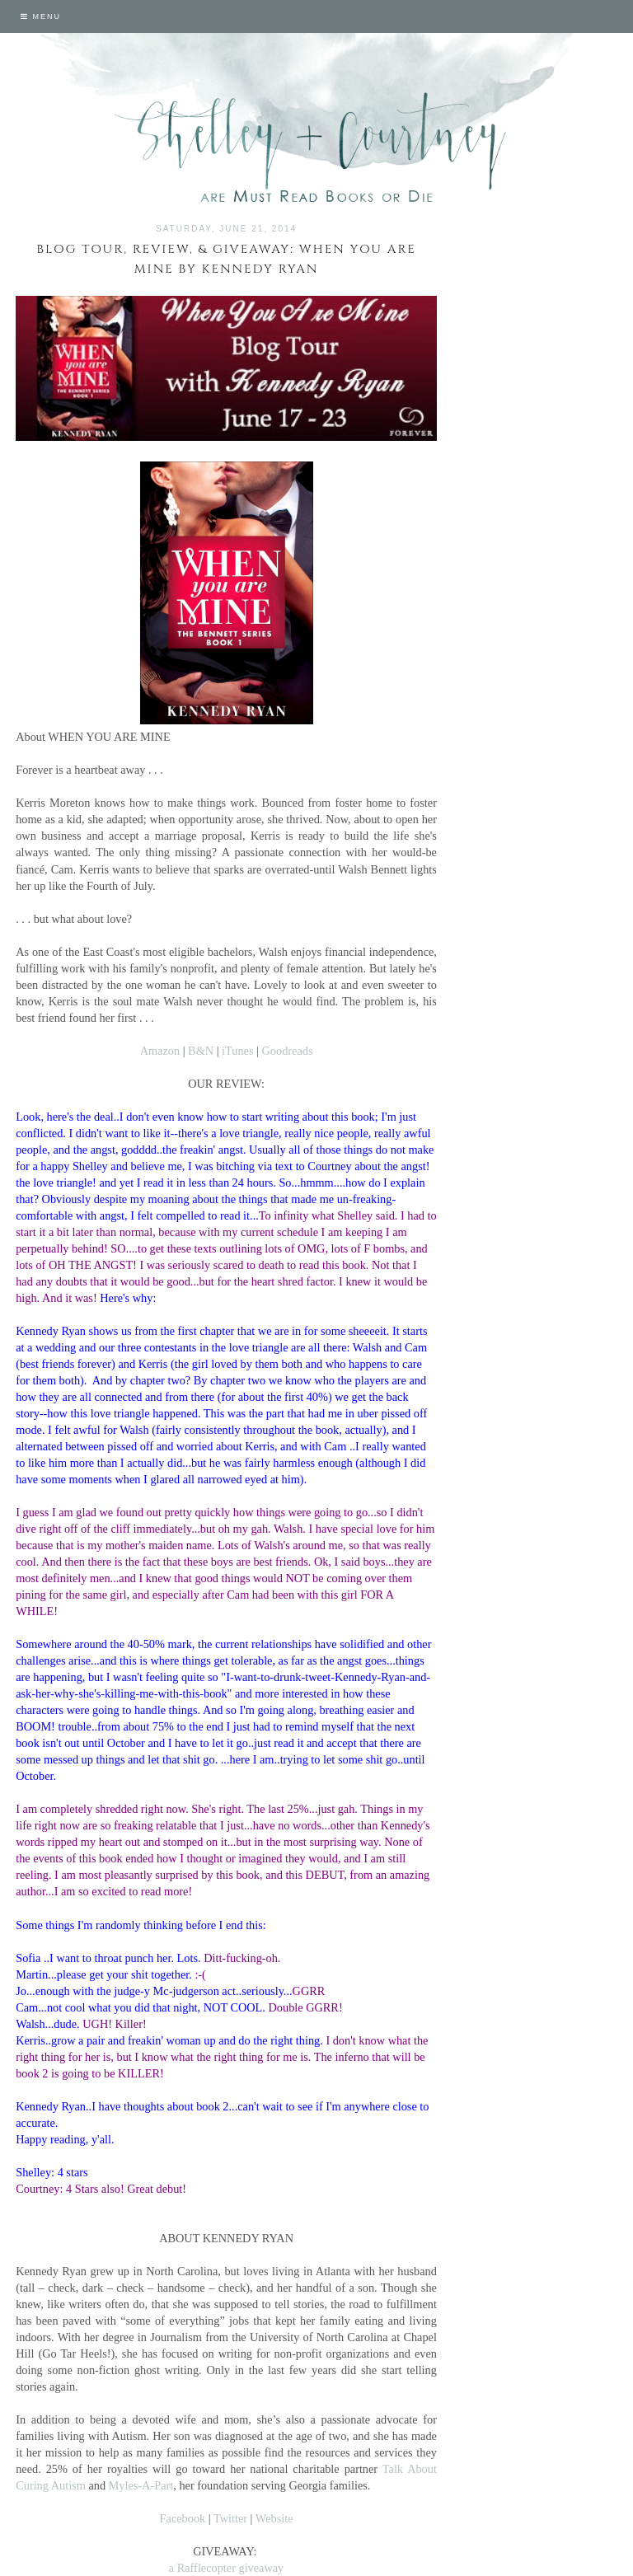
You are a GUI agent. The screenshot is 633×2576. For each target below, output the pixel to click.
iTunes (237, 1050)
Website (274, 2518)
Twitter (230, 2518)
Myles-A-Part (141, 2485)
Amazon (160, 1050)
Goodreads (287, 1050)
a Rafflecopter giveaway (226, 2567)
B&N (200, 1050)
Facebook (183, 2518)
